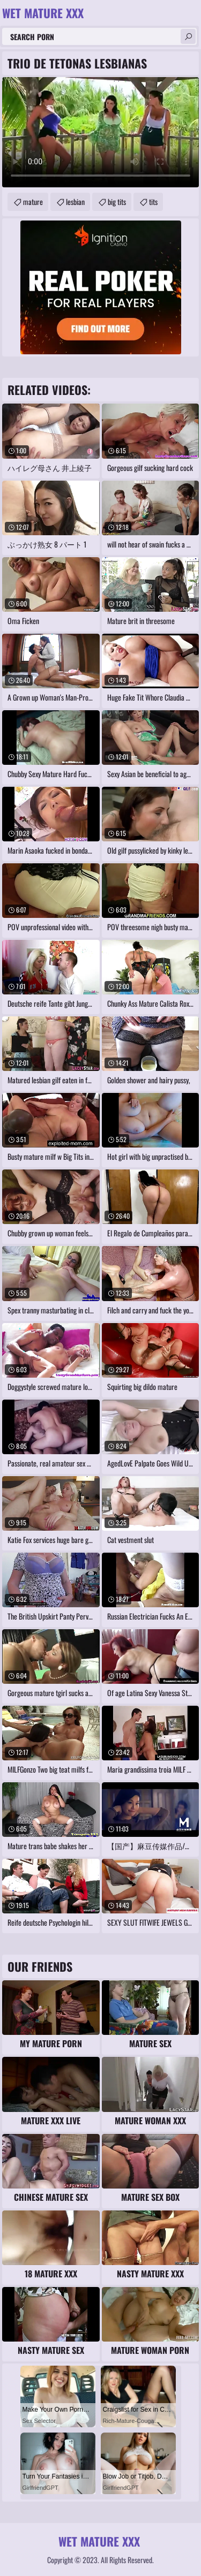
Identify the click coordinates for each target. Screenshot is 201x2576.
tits (153, 201)
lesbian (75, 201)
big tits (117, 201)
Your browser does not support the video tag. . (100, 132)
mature (33, 201)
